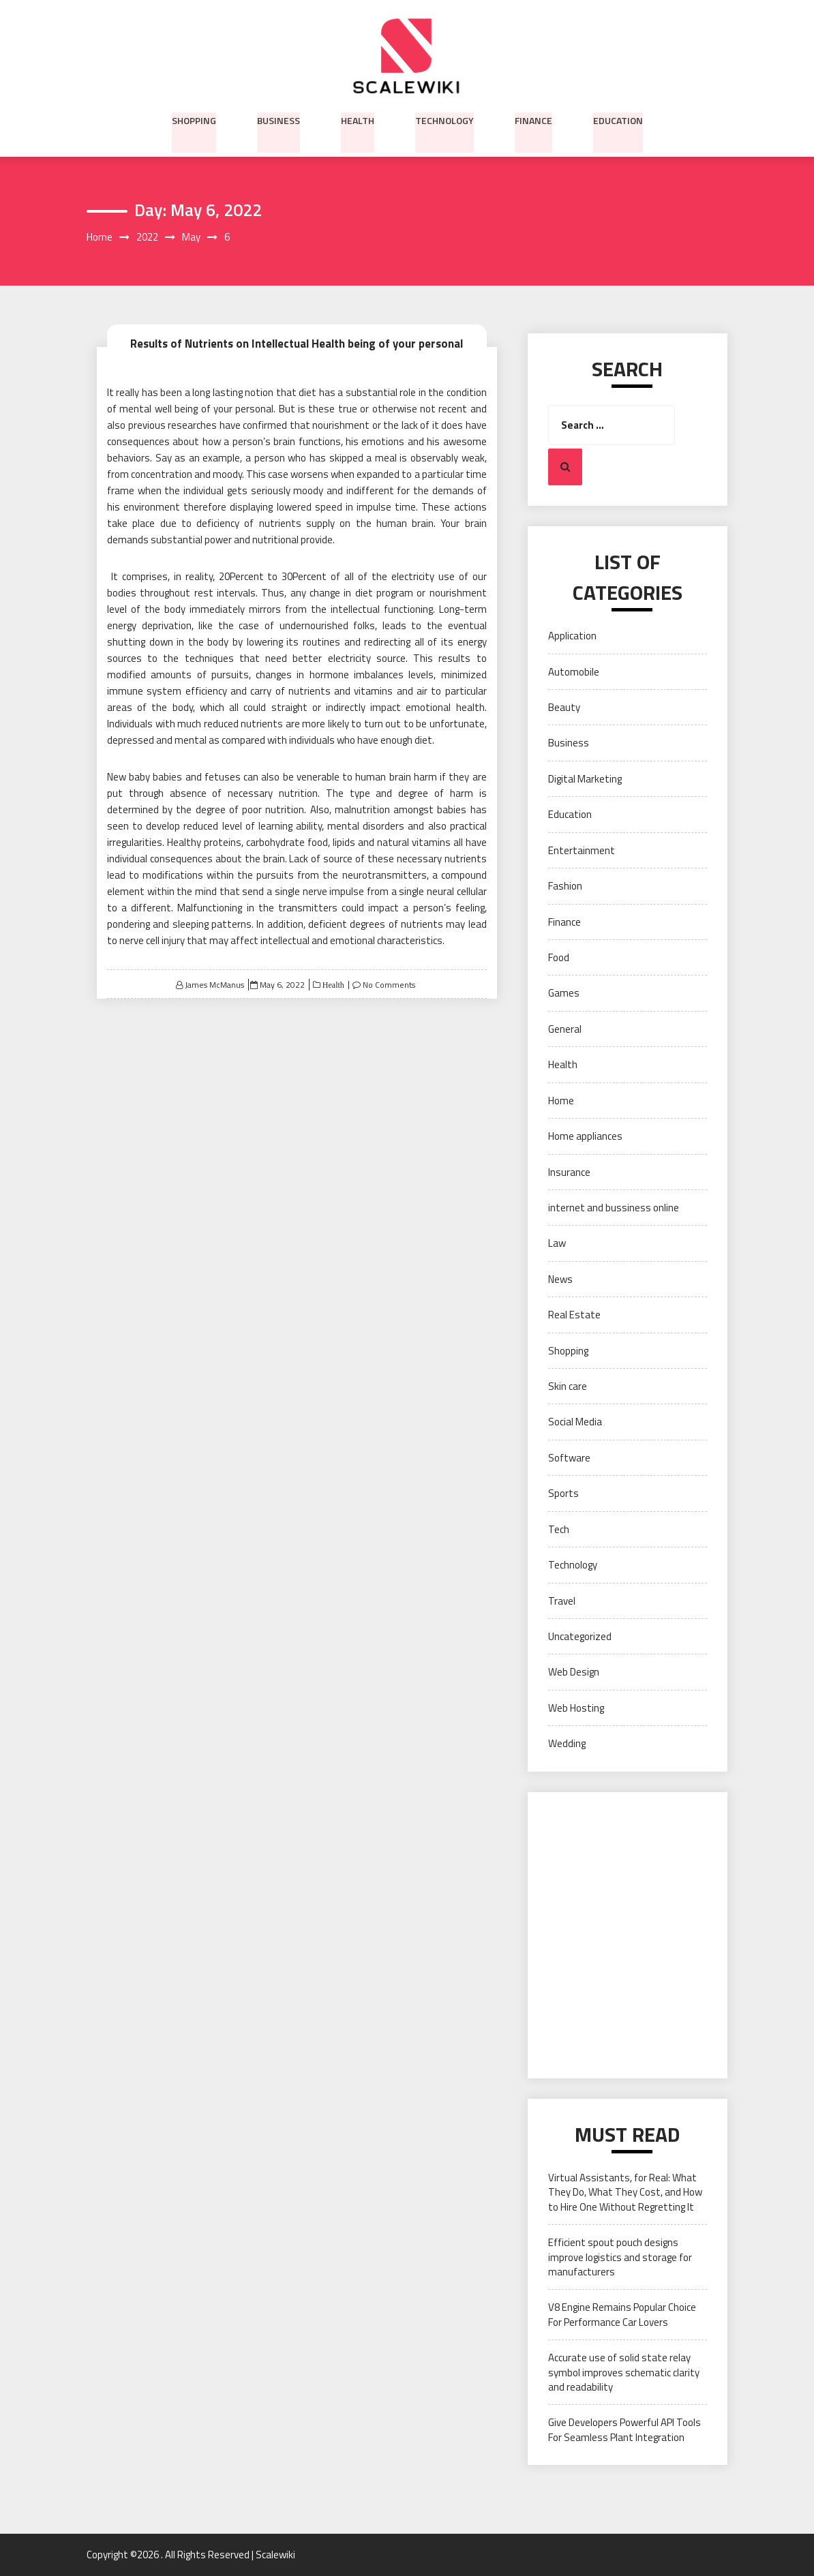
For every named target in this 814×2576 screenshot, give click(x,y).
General (565, 1029)
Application (572, 636)
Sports (563, 1494)
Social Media (575, 1422)
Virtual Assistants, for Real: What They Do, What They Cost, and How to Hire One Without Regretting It (625, 2192)
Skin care (567, 1387)
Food (558, 958)
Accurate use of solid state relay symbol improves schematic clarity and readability (623, 2372)
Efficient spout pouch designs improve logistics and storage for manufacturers (620, 2257)
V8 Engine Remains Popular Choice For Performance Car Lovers (622, 2315)
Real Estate (574, 1315)
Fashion (565, 886)
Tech (558, 1529)
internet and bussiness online (613, 1208)
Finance (533, 119)
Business (278, 119)
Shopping (194, 119)
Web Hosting (576, 1708)
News (560, 1279)
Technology (444, 119)
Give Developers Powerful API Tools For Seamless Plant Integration (624, 2430)
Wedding (567, 1744)
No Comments (389, 984)
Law (557, 1244)
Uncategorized (580, 1637)
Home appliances (585, 1137)
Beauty (564, 708)
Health (357, 119)
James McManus (214, 984)
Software (569, 1458)
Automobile (573, 672)
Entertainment (581, 850)
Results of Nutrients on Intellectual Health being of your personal (296, 343)
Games (563, 993)
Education (618, 119)
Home (561, 1100)
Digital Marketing (585, 779)
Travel (561, 1601)
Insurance (569, 1172)
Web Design (573, 1672)
